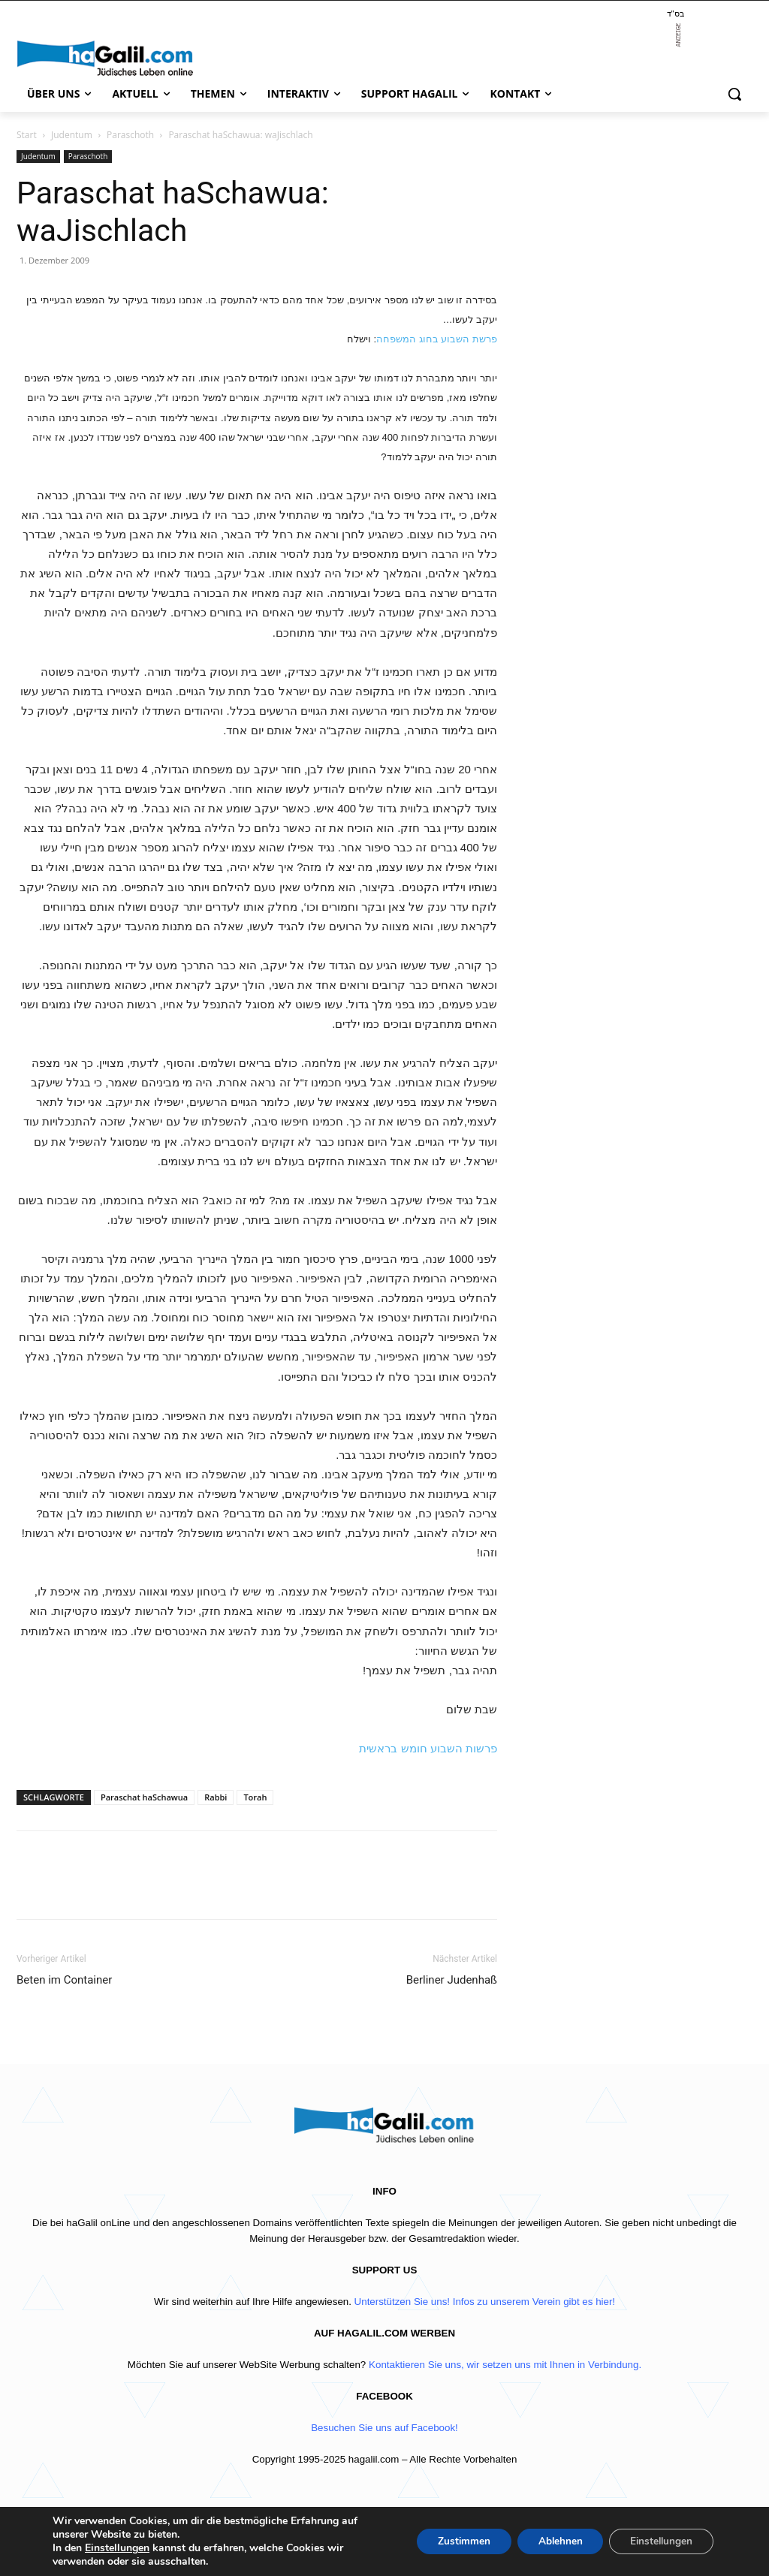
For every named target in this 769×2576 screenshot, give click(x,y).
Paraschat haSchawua (144, 1797)
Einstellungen (117, 2548)
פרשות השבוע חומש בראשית (428, 1748)
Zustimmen (452, 2541)
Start (27, 134)
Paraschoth (130, 134)
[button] (734, 94)
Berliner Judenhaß (451, 1980)
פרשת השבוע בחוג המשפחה (436, 339)
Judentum (71, 134)
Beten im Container (64, 1980)
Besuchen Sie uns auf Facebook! (384, 2427)
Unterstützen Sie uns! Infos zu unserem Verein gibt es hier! (484, 2301)
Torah (255, 1797)
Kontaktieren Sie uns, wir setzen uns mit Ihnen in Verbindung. (505, 2364)
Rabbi (215, 1797)
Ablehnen (552, 2541)
